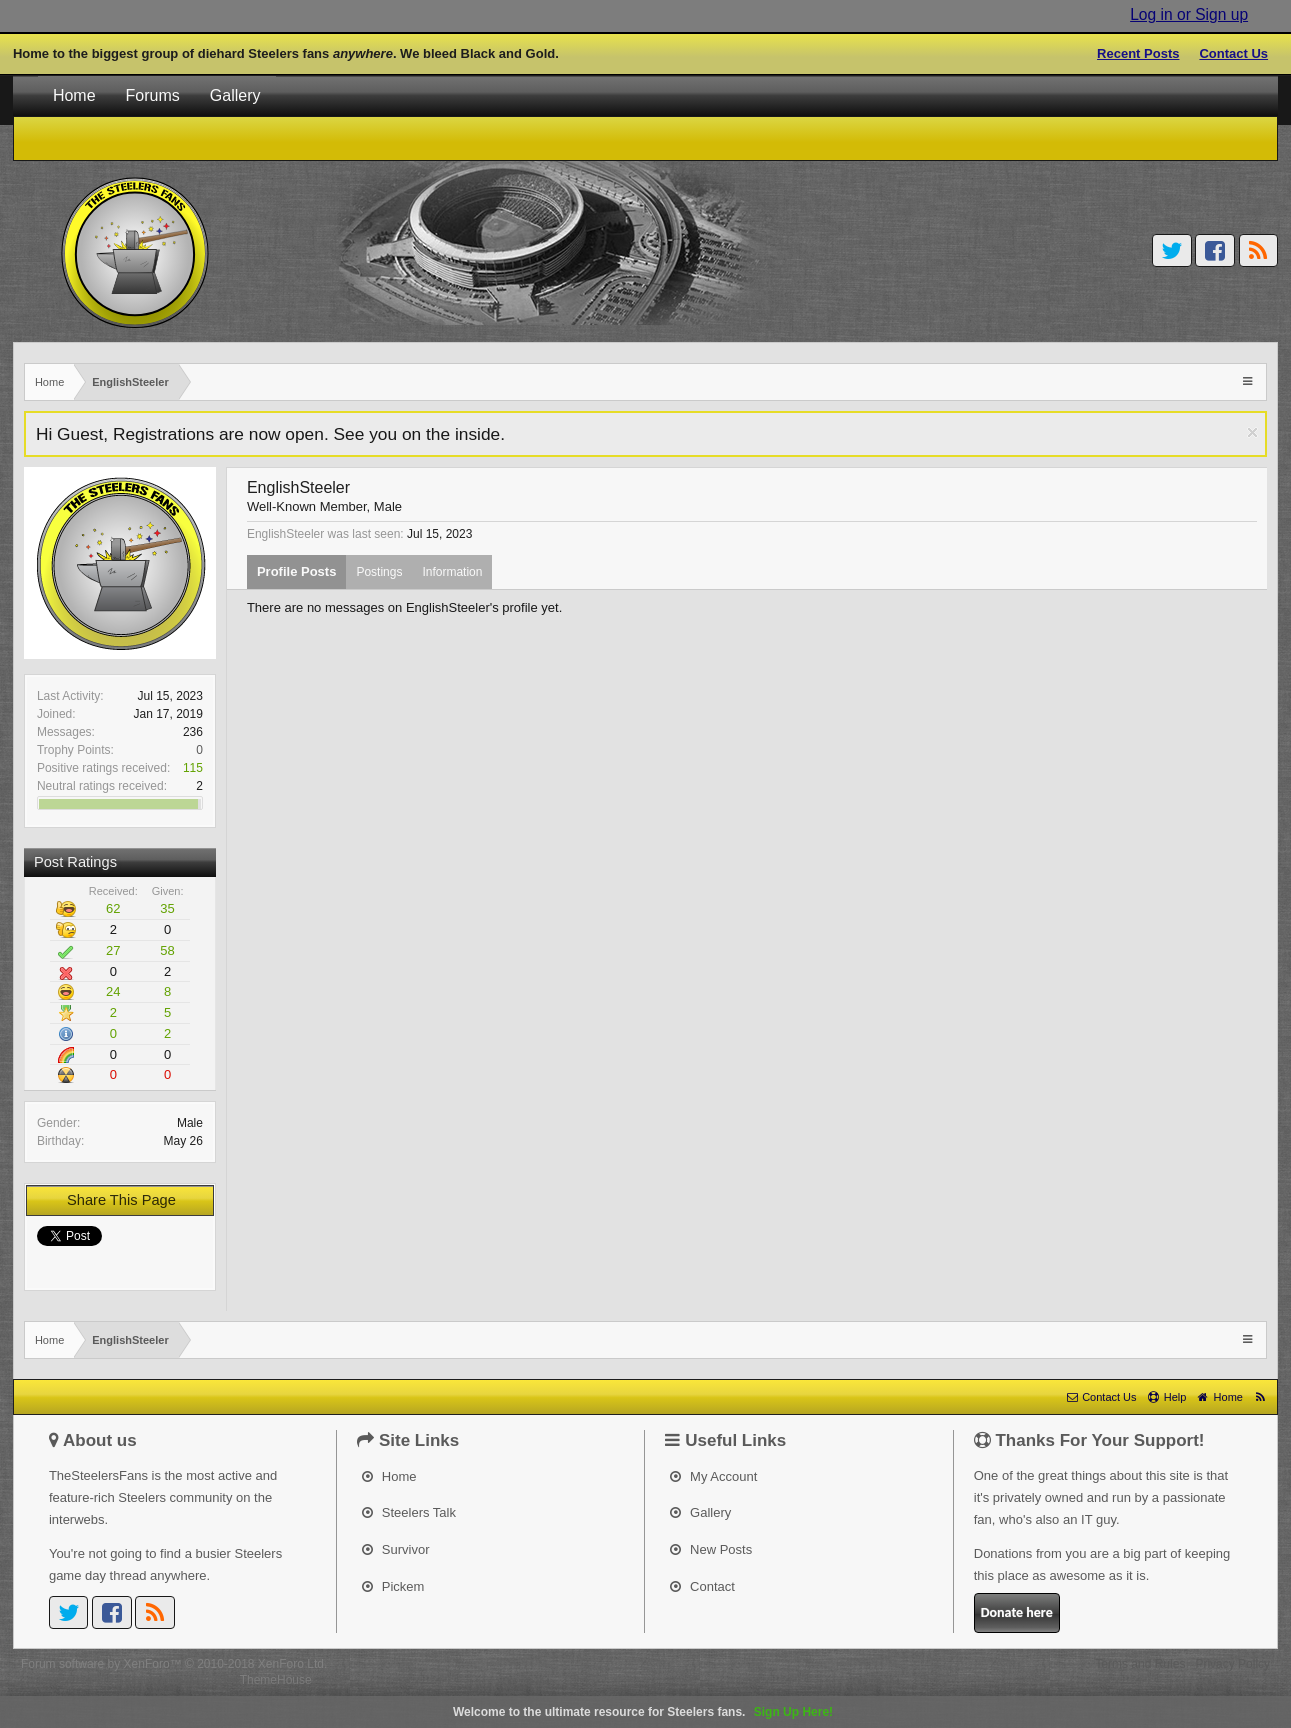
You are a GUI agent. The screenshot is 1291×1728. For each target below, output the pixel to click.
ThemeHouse (276, 1680)
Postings (379, 572)
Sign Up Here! (793, 1712)
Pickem (393, 1586)
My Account (713, 1476)
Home (74, 95)
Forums (153, 95)
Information (452, 572)
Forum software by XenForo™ (174, 1664)
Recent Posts (1138, 53)
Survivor (395, 1549)
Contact (702, 1586)
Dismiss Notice (1252, 432)
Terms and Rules (1140, 1664)
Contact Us (1233, 53)
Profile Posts (296, 571)
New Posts (711, 1549)
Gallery (235, 95)
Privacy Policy (1232, 1664)
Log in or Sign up (1189, 14)
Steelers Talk (409, 1512)
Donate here (1017, 1612)
